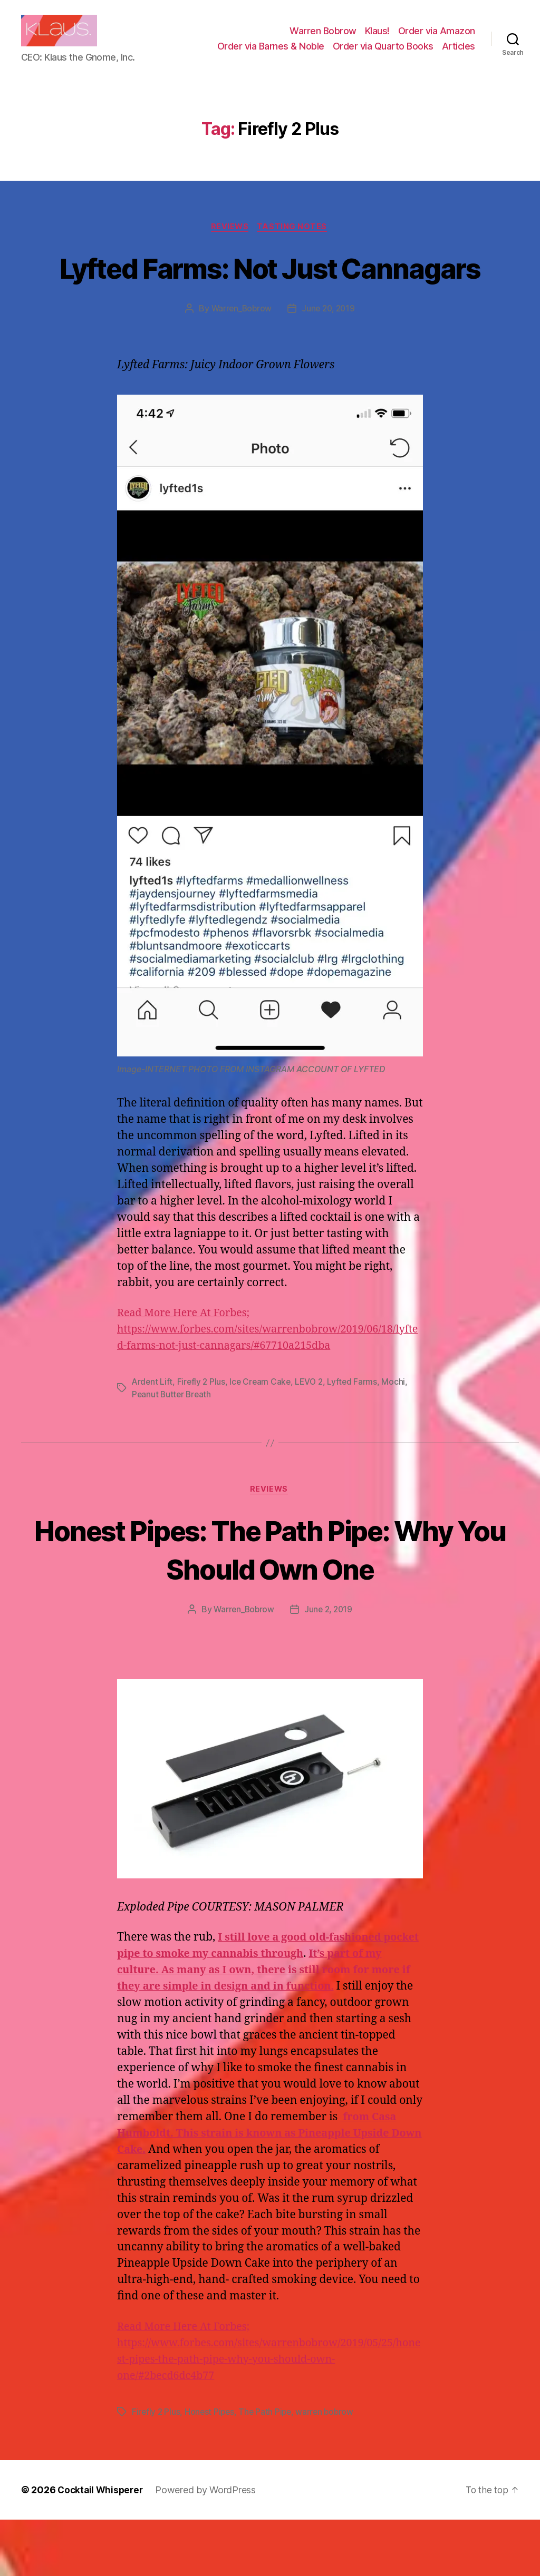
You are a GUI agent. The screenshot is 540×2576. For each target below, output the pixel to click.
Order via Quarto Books (383, 54)
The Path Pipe (268, 2468)
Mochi (398, 1437)
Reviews (229, 243)
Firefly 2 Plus (202, 1437)
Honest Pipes (211, 2468)
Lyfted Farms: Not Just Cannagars (270, 302)
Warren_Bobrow (240, 364)
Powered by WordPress (209, 2546)
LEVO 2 (312, 1437)
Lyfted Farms (357, 1437)
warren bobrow (329, 2468)
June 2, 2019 (329, 1666)
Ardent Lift (152, 1437)
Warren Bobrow (323, 38)
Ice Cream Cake (263, 1437)
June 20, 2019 (329, 364)
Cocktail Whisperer (101, 2546)
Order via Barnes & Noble (270, 54)
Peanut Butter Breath (173, 1449)
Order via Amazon (436, 38)
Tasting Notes (294, 243)
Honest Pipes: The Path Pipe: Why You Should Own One (270, 1604)
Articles (458, 54)
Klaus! (377, 38)
